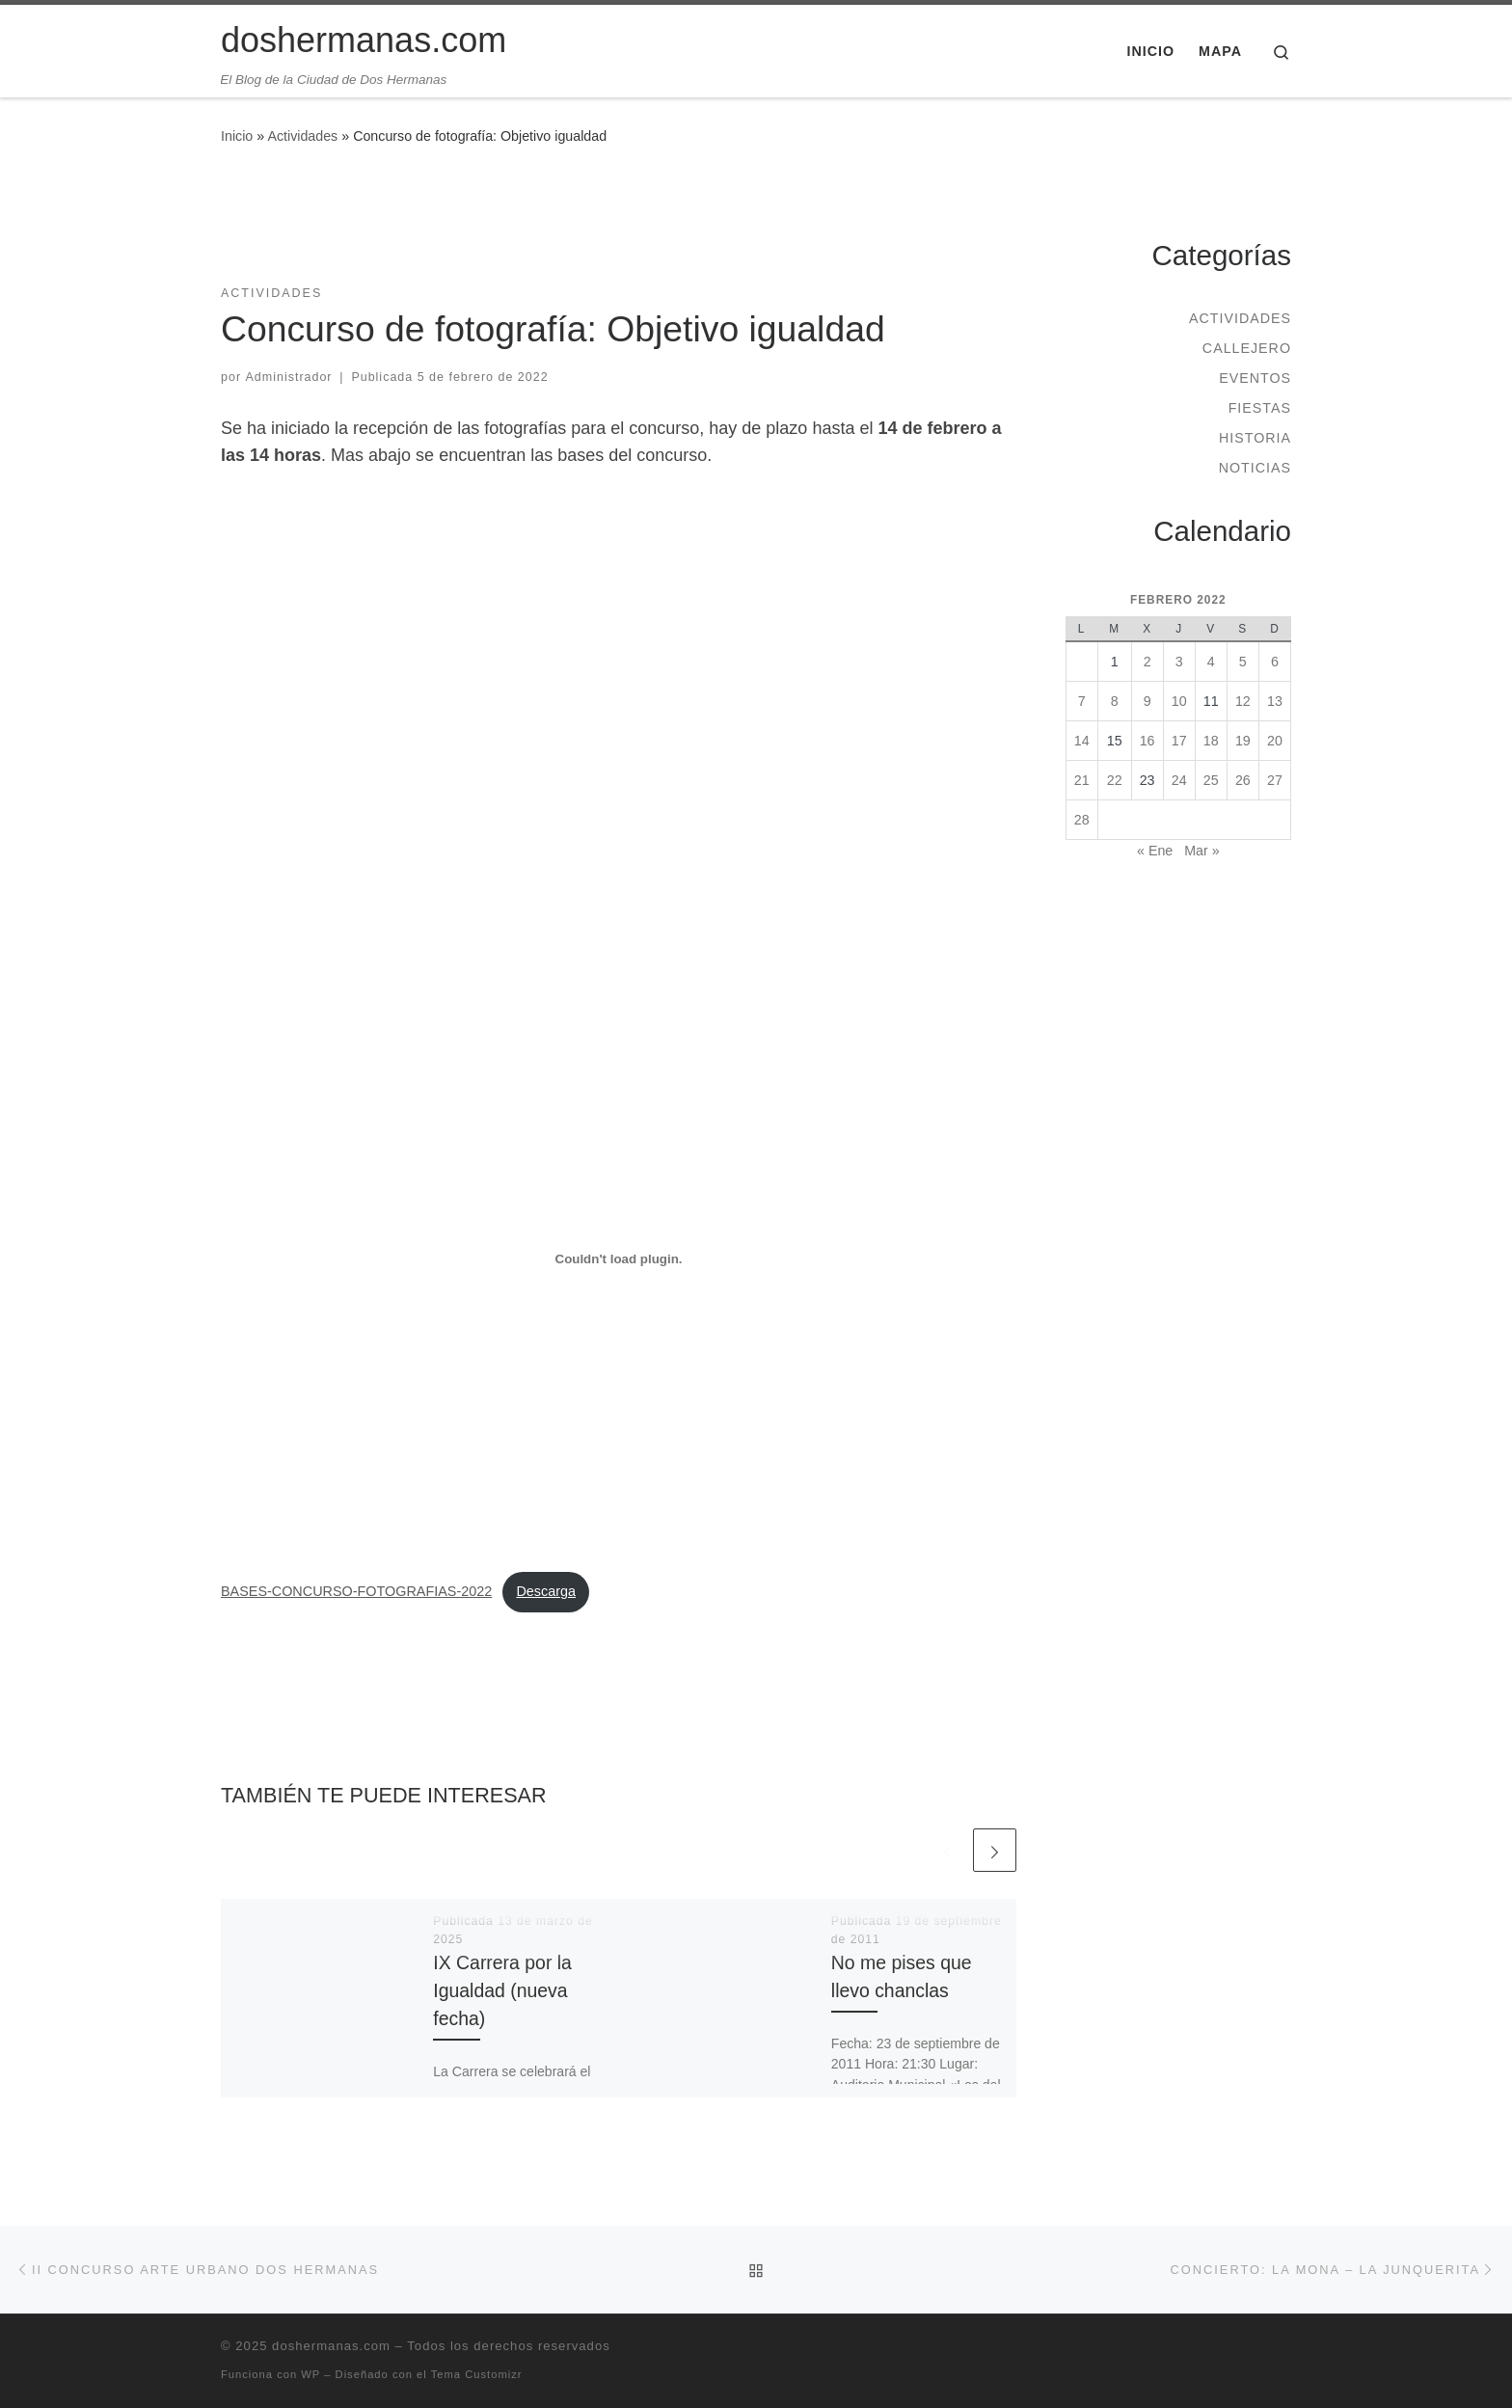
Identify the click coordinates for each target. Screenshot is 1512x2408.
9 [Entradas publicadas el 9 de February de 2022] (1147, 701)
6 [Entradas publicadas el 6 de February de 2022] (1275, 661)
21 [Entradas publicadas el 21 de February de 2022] (1082, 780)
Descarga (546, 1591)
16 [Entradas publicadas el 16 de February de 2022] (1147, 740)
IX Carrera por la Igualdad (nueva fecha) (502, 1990)
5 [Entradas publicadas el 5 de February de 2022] (1243, 661)
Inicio (237, 136)
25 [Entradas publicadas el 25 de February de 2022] (1211, 780)
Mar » (1201, 850)
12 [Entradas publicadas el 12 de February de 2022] (1243, 701)
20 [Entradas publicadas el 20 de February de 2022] (1274, 740)
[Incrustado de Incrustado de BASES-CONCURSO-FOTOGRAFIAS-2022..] (618, 1259)
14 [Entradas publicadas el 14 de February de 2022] (1082, 740)
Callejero (1246, 348)
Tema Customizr (477, 2374)
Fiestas (1259, 408)
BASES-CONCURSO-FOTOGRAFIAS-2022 (356, 1591)
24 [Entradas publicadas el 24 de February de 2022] (1179, 780)
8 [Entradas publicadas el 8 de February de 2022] (1115, 701)
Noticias (1255, 467)
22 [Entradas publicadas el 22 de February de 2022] (1114, 780)
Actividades (302, 136)
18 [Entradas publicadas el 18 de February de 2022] (1211, 740)
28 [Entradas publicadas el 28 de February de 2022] (1082, 819)
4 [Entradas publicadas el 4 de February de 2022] (1211, 661)
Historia (1255, 438)
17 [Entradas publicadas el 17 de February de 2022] (1179, 740)
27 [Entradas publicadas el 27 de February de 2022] (1274, 780)
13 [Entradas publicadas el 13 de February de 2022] (1274, 701)
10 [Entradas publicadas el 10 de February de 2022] (1179, 701)
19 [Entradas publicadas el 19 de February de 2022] (1243, 740)
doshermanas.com (331, 2346)
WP (310, 2374)
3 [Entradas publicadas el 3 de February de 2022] (1179, 661)
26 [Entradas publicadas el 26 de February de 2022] (1243, 780)
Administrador (289, 377)
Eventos (1255, 378)
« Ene (1155, 850)
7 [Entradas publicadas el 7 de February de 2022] (1082, 701)
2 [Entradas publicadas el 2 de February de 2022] (1147, 661)
